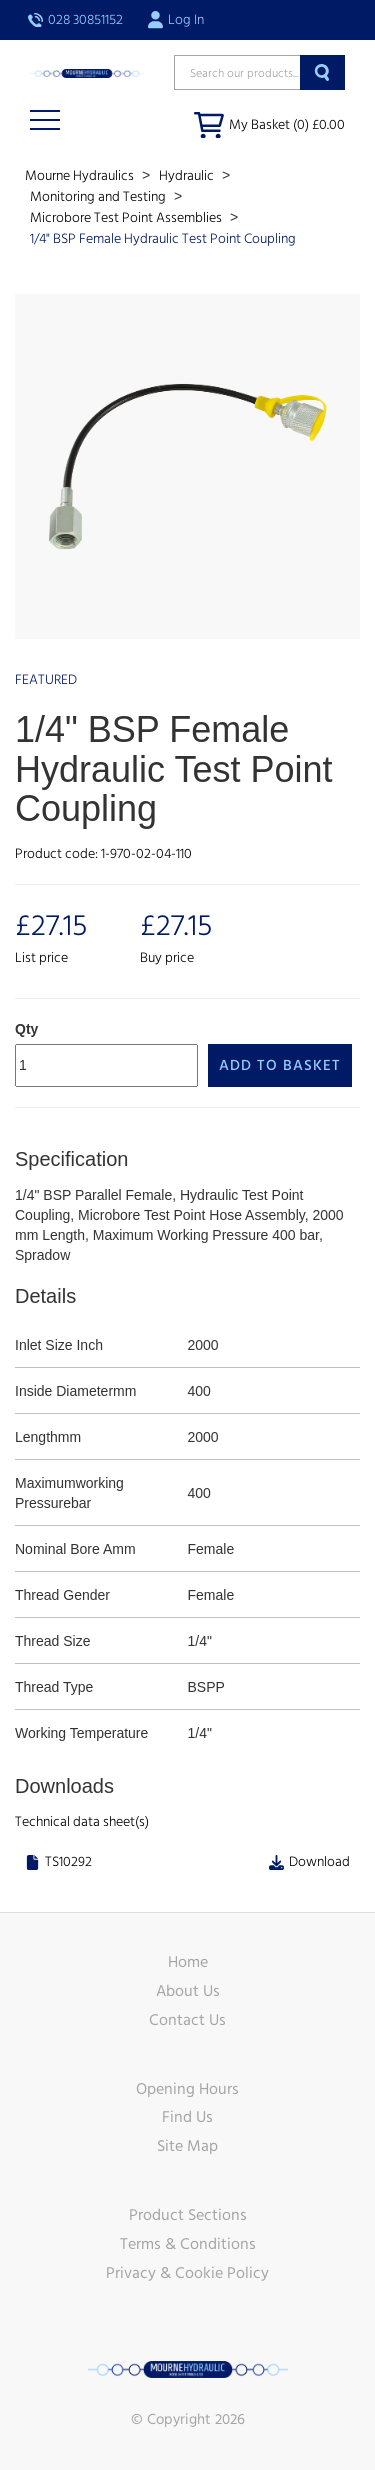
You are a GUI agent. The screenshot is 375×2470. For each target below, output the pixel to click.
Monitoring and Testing (99, 197)
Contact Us (187, 2020)
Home (188, 1962)
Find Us (187, 2117)
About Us (188, 1991)
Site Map (187, 2146)
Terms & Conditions (188, 2244)
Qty (26, 1029)
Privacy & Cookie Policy (187, 2273)
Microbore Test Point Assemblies (127, 218)
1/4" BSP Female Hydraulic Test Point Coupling (163, 239)
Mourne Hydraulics (81, 176)
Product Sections (188, 2215)
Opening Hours (187, 2089)
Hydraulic (188, 176)
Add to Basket (280, 1065)
